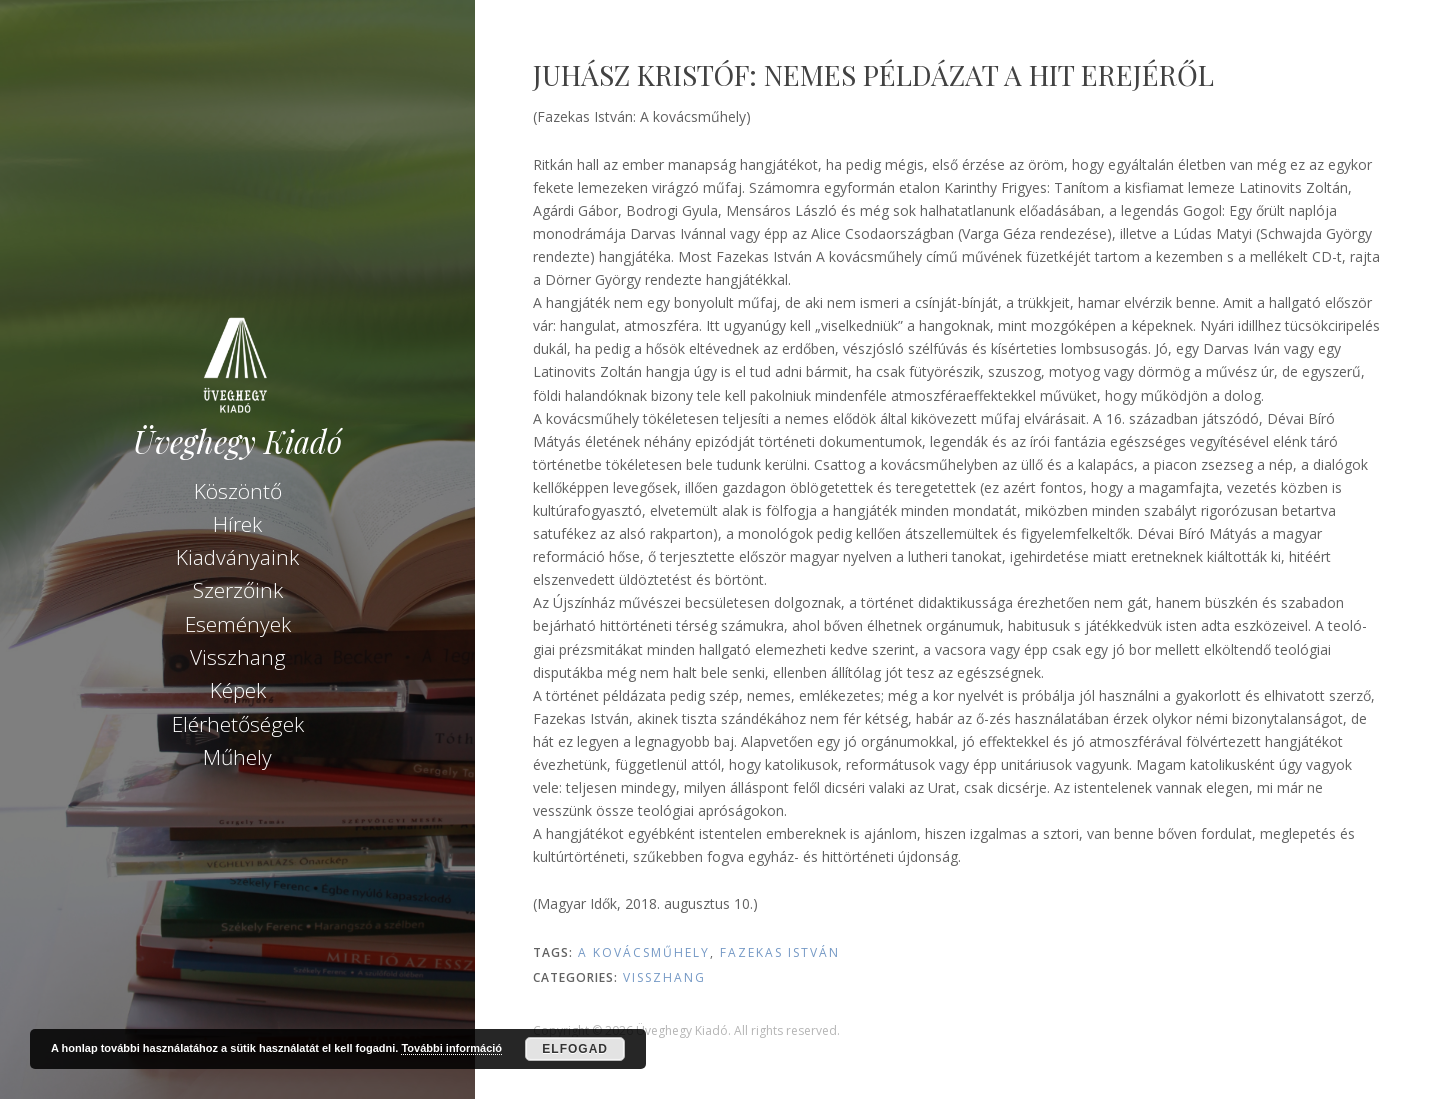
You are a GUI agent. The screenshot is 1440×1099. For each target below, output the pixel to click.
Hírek (237, 524)
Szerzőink (238, 590)
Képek (238, 690)
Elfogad (575, 1049)
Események (238, 624)
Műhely (237, 757)
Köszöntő (238, 491)
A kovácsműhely (644, 952)
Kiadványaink (237, 557)
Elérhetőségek (238, 724)
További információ (451, 1048)
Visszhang (238, 657)
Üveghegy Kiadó (237, 441)
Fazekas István (780, 952)
